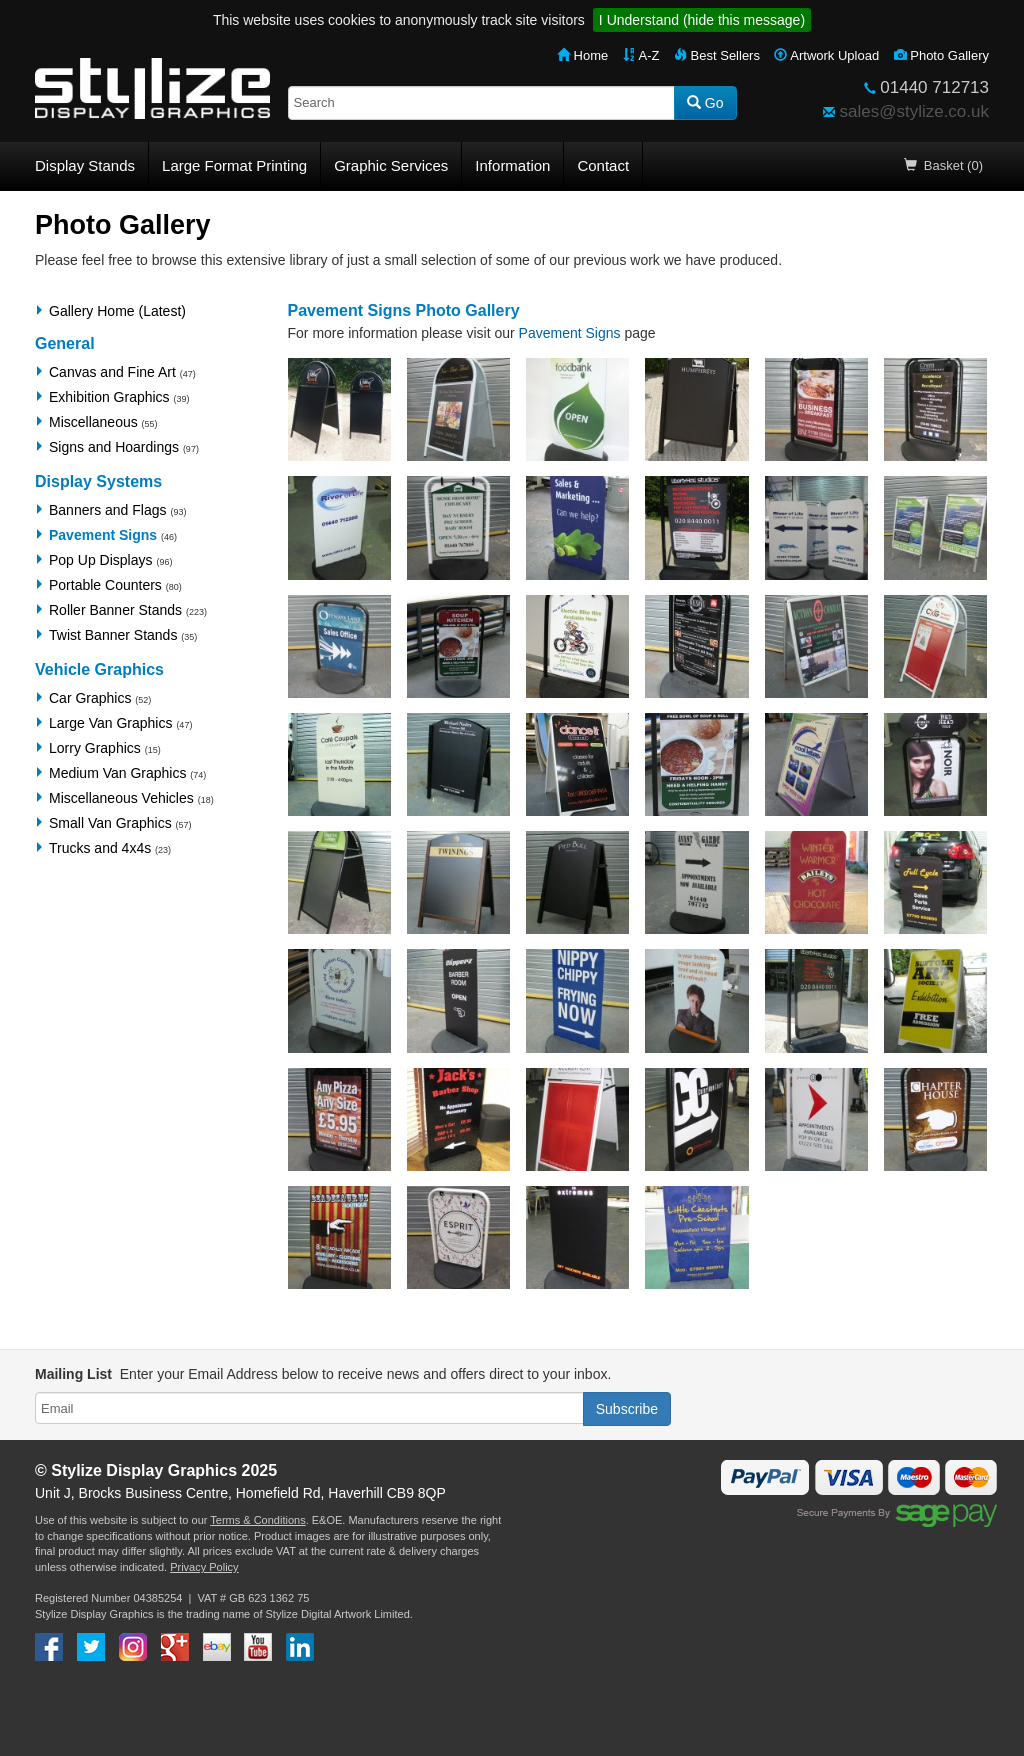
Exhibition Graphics (109, 397)
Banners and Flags (108, 510)
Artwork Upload (826, 55)
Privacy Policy (204, 1567)
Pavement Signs (103, 535)
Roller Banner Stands (115, 610)
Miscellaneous (93, 422)
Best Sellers (717, 55)
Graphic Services (391, 165)
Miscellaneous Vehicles (121, 798)
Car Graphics (90, 698)
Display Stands (85, 165)
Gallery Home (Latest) (117, 311)
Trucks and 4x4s (100, 848)
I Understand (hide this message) (702, 20)
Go (705, 103)
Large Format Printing (234, 165)
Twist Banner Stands (113, 635)
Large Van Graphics (110, 723)
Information (512, 165)
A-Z (641, 55)
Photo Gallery (941, 55)
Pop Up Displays (101, 560)
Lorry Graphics (95, 748)
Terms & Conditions (257, 1520)
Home (582, 55)
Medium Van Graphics (117, 773)
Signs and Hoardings (114, 447)
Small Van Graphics (110, 823)
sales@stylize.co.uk (914, 111)
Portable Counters (105, 585)
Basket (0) (943, 165)
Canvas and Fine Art (112, 372)
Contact (603, 165)
